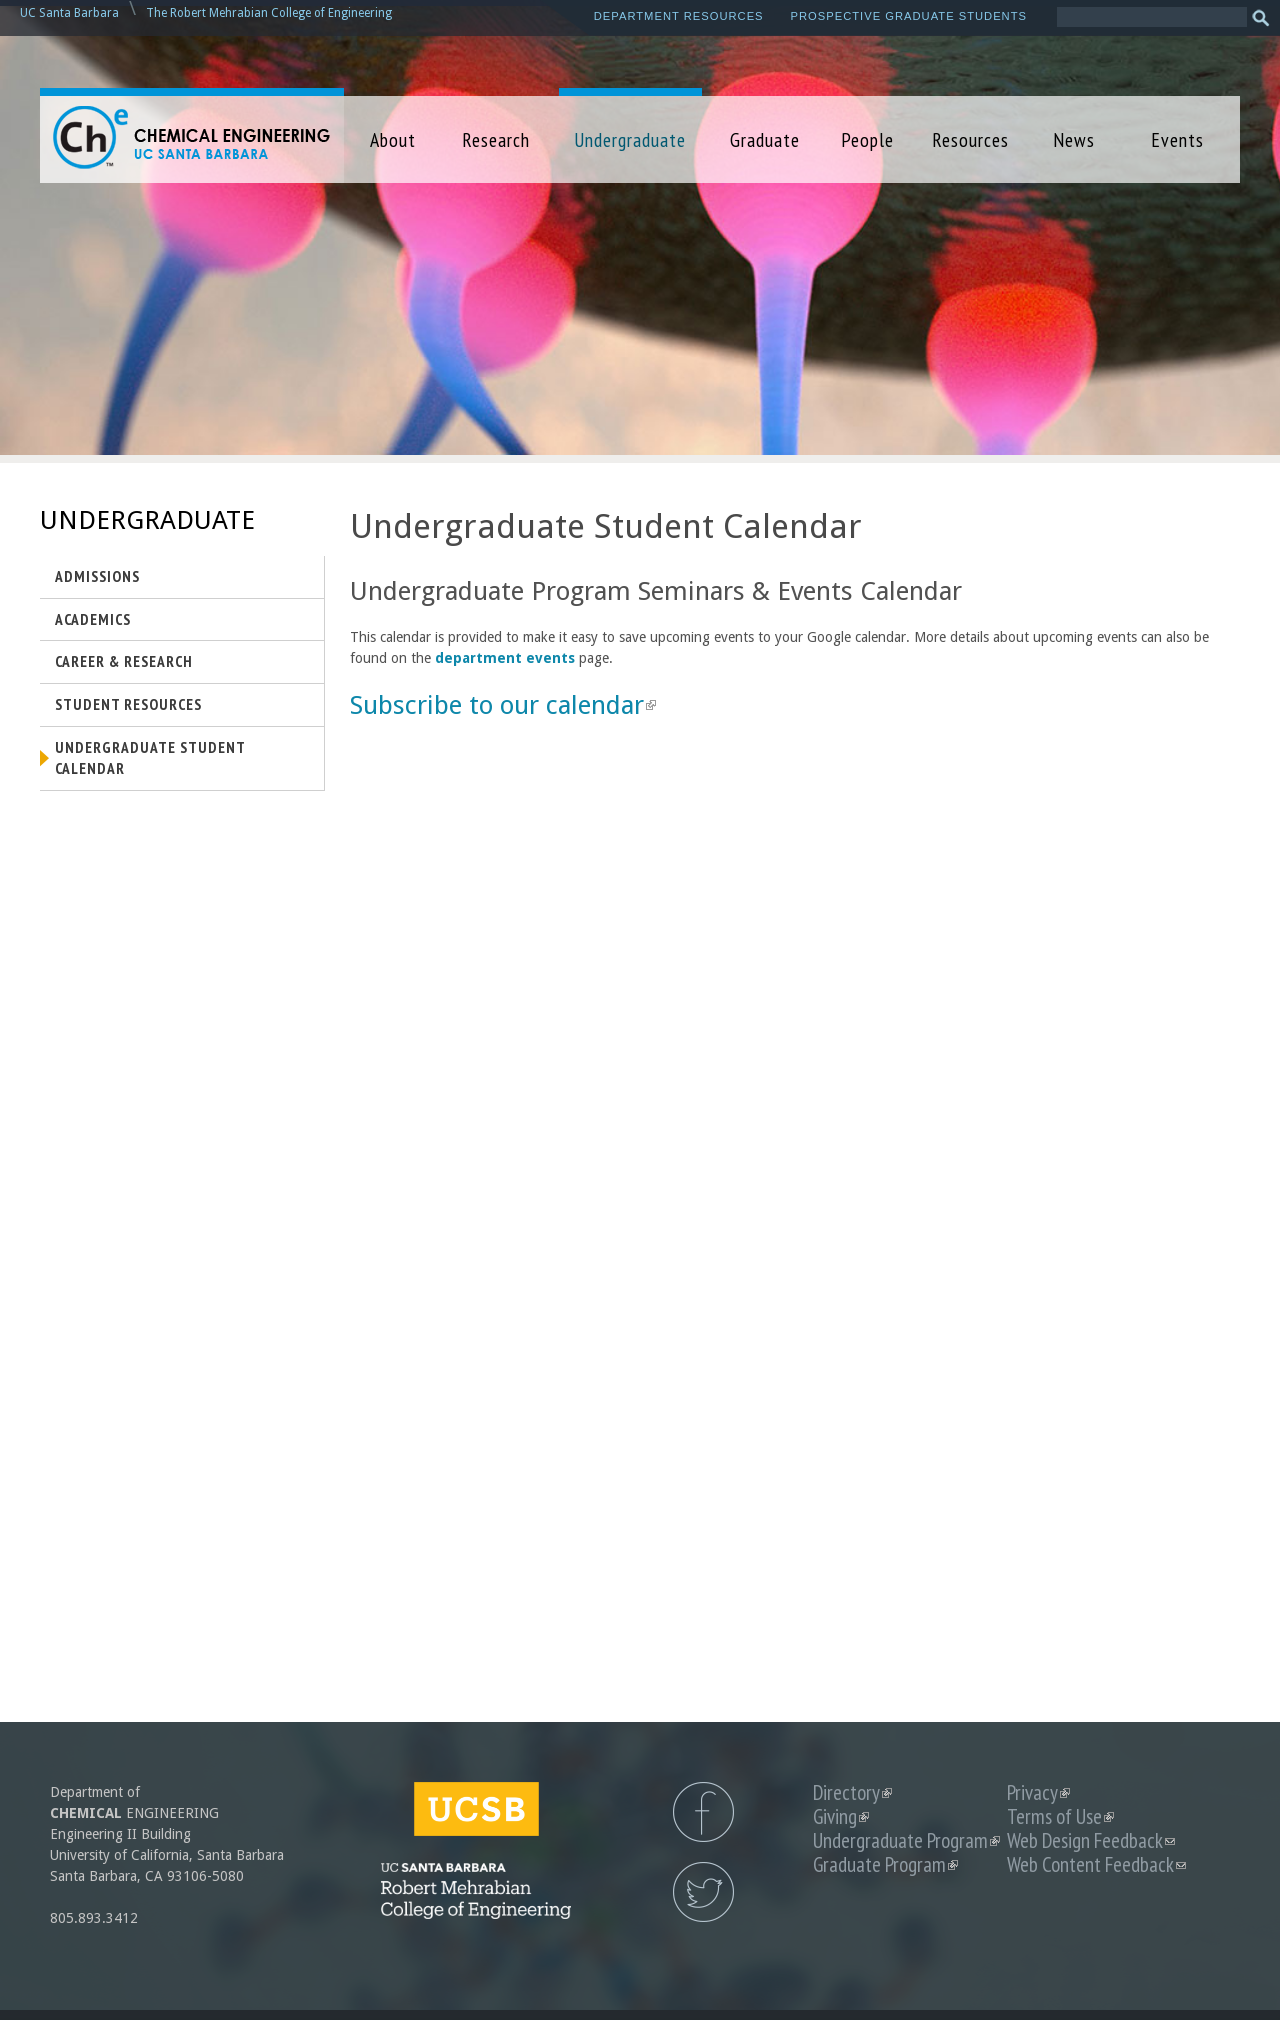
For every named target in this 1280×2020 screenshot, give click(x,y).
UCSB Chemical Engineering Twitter (703, 1892)
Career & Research (124, 661)
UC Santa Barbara (69, 13)
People (867, 139)
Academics (93, 619)
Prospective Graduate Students (909, 16)
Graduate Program (885, 1864)
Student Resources (128, 704)
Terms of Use (1060, 1816)
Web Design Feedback (1091, 1840)
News (1074, 139)
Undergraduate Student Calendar (150, 758)
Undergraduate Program (906, 1840)
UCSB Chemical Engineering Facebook (703, 1812)
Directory (852, 1792)
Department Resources (679, 16)
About (393, 139)
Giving (841, 1816)
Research (496, 139)
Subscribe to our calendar (503, 705)
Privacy (1038, 1792)
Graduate (765, 139)
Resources (970, 139)
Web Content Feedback (1096, 1864)
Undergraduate (630, 139)
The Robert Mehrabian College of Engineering (269, 13)
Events (1177, 139)
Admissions (97, 576)
